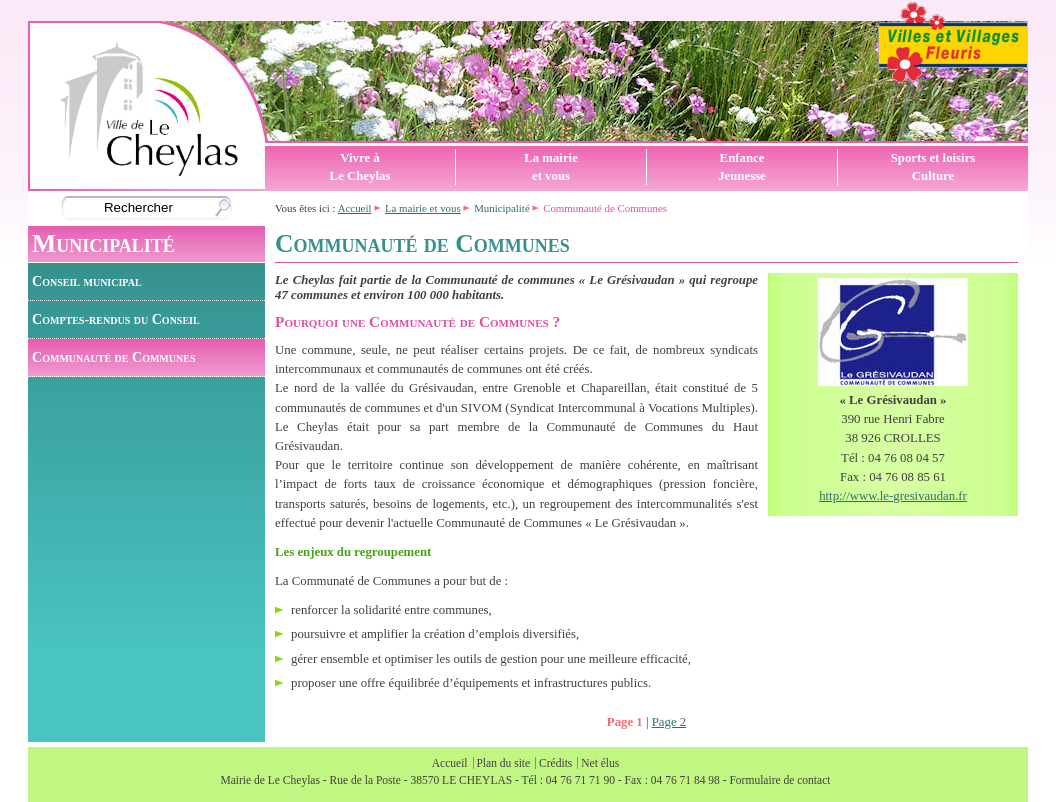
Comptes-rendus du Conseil (116, 319)
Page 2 (669, 722)
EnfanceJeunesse (742, 167)
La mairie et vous (423, 208)
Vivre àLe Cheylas (360, 167)
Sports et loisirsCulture (933, 167)
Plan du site (503, 763)
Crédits (555, 763)
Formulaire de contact (779, 780)
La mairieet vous (551, 167)
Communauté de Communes (113, 357)
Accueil (355, 208)
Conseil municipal (87, 281)
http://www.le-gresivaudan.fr (893, 496)
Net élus (600, 763)
